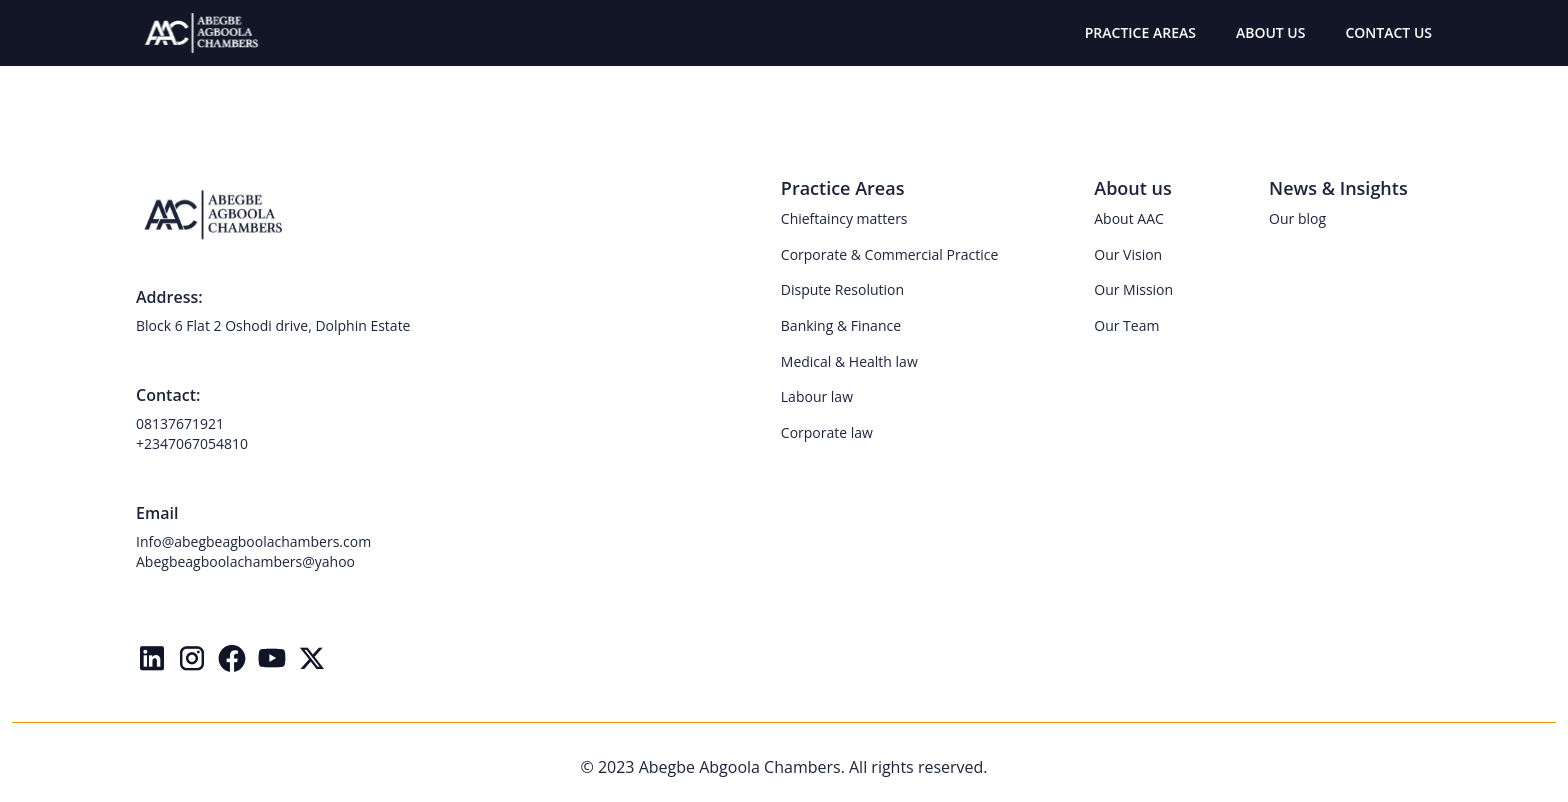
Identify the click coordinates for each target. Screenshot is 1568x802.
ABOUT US (1271, 32)
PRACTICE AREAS (1140, 32)
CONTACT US (1388, 32)
